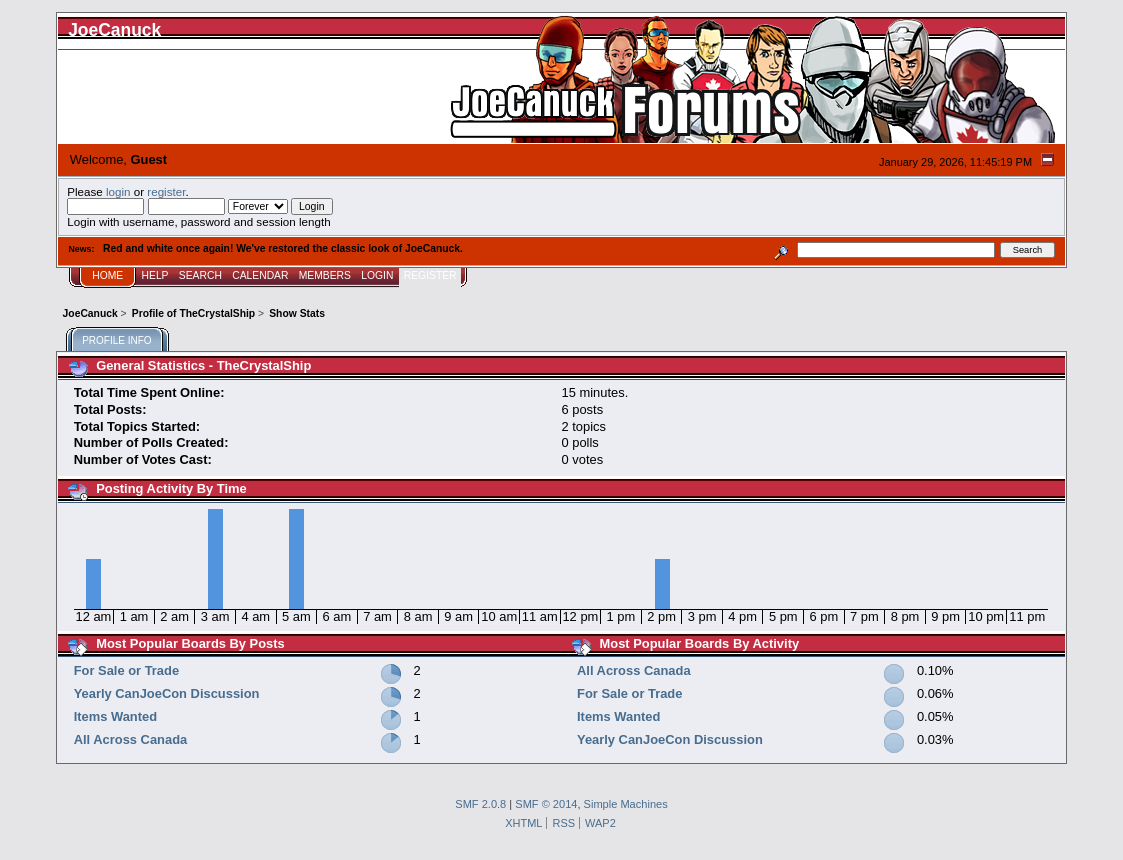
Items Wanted (115, 716)
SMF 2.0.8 (480, 804)
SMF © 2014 (546, 804)
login (118, 191)
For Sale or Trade (126, 670)
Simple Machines (626, 804)
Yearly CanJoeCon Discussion (167, 693)
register (166, 191)
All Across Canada (131, 739)
